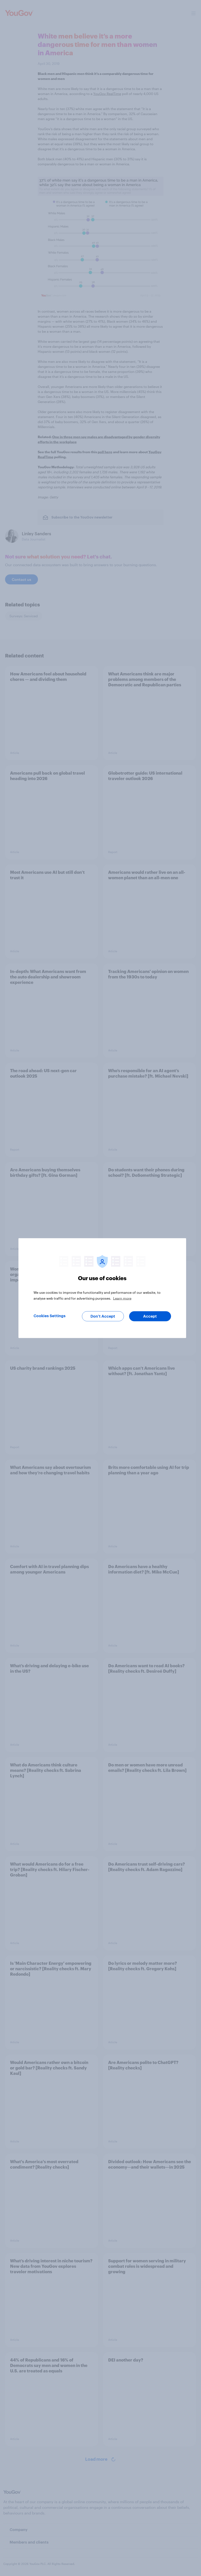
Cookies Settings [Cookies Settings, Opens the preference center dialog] (50, 1316)
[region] (102, 1288)
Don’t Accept (103, 1316)
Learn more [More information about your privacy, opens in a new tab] (122, 1298)
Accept (150, 1316)
